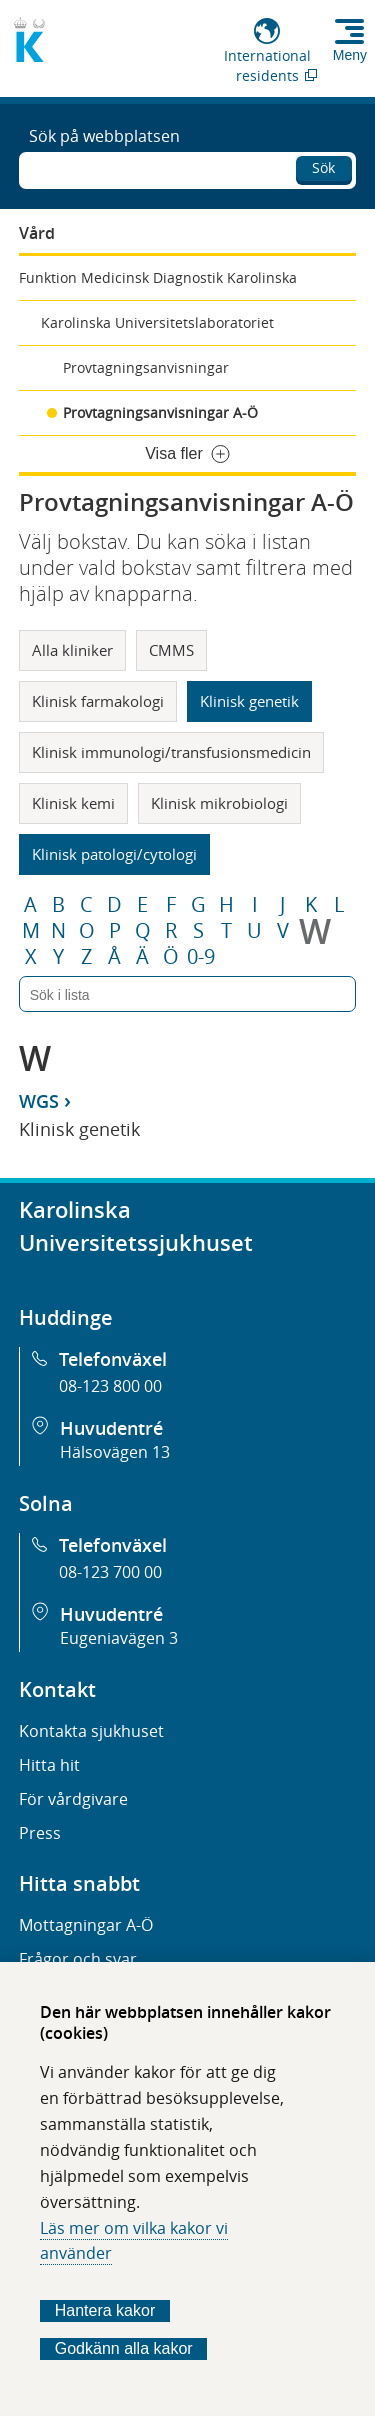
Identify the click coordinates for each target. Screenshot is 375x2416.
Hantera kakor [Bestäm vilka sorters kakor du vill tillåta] (105, 2310)
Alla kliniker (72, 650)
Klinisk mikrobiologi (219, 803)
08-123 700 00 (110, 1572)
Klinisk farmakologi (98, 701)
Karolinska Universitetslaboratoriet (157, 322)
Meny (350, 55)
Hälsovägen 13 (115, 1452)
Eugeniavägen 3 (119, 1638)
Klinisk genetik (249, 701)
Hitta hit (49, 1765)
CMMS (171, 650)
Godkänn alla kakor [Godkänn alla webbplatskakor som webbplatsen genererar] (124, 2348)
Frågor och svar (78, 1959)
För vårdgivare (73, 1799)
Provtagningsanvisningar (146, 367)
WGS (39, 1101)
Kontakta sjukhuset (91, 1731)
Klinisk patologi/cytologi (114, 854)
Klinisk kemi (73, 803)
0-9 (201, 957)
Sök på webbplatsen (104, 136)
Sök (323, 167)
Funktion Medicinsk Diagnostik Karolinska (158, 277)
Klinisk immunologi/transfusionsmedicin (171, 752)
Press (40, 1833)
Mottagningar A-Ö (86, 1925)
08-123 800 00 (110, 1386)
